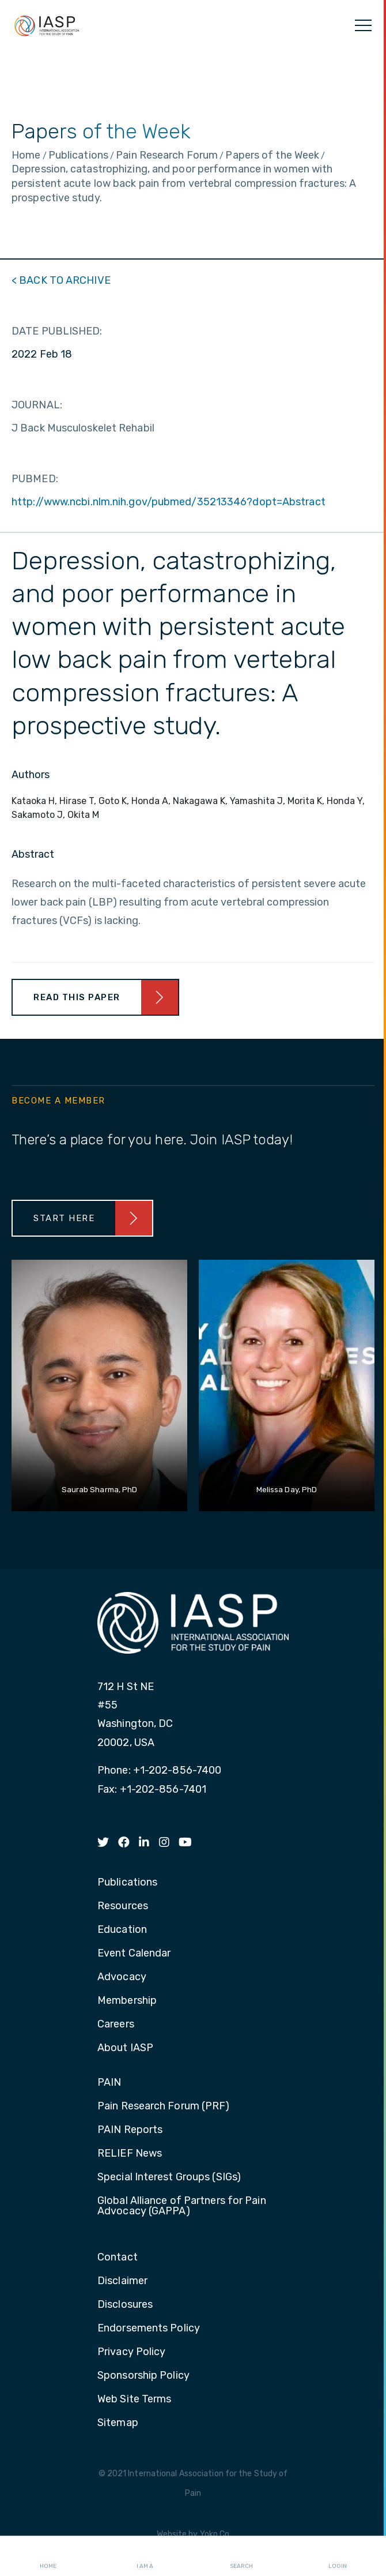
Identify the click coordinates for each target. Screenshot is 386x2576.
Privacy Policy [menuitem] (131, 2352)
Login (337, 2556)
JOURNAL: (37, 405)
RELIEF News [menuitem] (129, 2154)
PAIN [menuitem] (109, 2083)
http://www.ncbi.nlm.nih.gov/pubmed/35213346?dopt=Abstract (169, 501)
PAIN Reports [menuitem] (129, 2130)
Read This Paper (76, 997)
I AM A (145, 2556)
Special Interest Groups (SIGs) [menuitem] (169, 2177)
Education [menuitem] (122, 1930)
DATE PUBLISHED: (57, 331)
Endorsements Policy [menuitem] (148, 2328)
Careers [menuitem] (115, 2024)
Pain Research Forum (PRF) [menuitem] (163, 2106)
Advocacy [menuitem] (121, 1977)
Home (48, 2556)
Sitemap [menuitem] (117, 2423)
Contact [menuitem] (117, 2257)
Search (241, 2556)
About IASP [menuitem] (125, 2048)
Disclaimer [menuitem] (122, 2281)
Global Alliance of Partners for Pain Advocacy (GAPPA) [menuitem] (181, 2206)
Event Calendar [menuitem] (134, 1953)
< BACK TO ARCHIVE (61, 280)
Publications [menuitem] (127, 1882)
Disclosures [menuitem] (125, 2305)
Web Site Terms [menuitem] (134, 2399)
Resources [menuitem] (122, 1906)
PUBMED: (35, 478)
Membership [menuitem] (127, 2001)
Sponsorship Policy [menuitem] (143, 2376)
